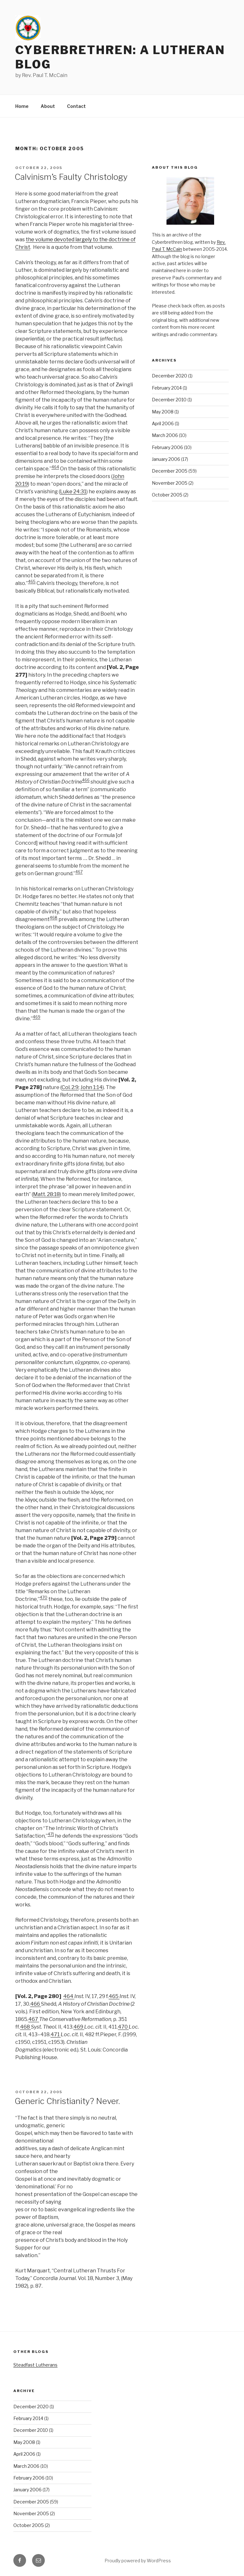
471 (51, 1834)
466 (86, 780)
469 (36, 1017)
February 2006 (167, 447)
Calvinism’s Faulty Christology (71, 177)
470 (43, 1597)
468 (54, 917)
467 (79, 871)
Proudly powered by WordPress (138, 2560)
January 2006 (166, 459)
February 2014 (167, 388)
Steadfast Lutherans (35, 2365)
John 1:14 (91, 1087)
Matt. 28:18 (46, 1194)
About (48, 106)
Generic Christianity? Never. (67, 2101)
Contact (76, 106)
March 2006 (165, 435)
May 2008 (162, 411)
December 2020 (169, 375)
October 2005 (167, 494)
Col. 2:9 (70, 1087)
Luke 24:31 (73, 492)
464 (55, 467)
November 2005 (169, 483)
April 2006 (163, 423)
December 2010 (169, 399)
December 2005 (169, 471)
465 (32, 581)
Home (22, 106)
